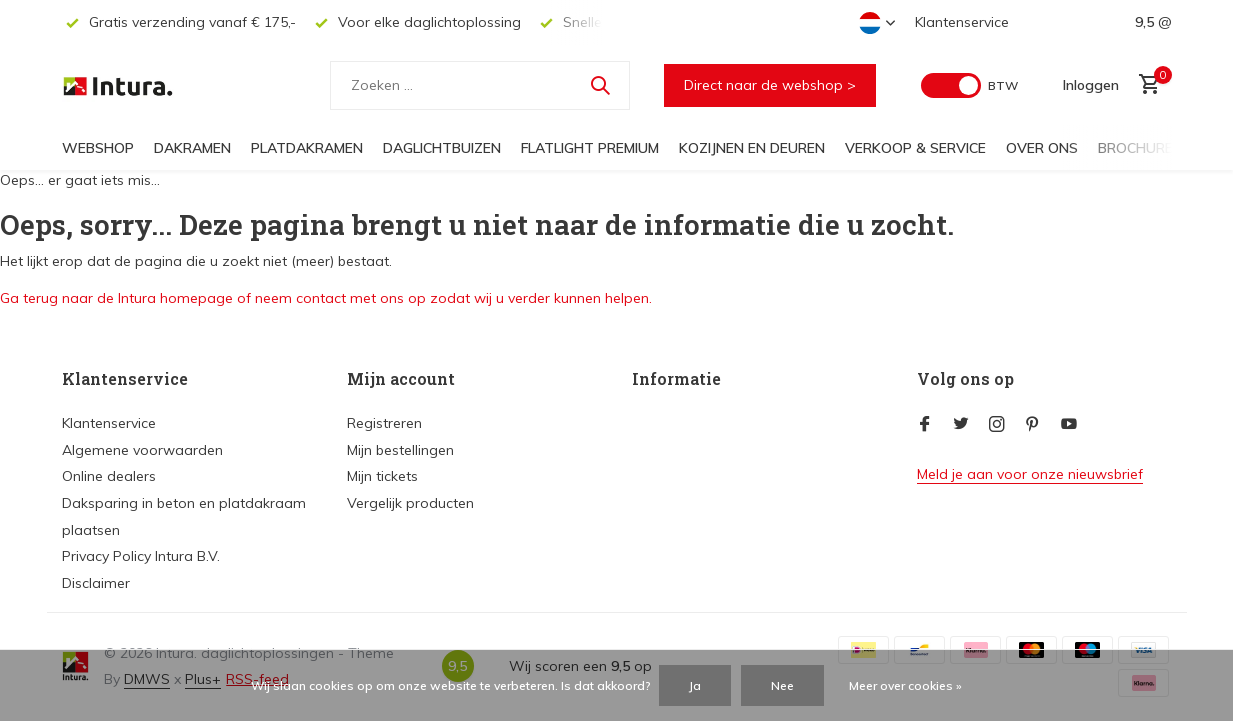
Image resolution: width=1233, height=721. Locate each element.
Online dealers (109, 476)
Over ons (1042, 148)
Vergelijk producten (410, 503)
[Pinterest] (1033, 425)
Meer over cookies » (905, 685)
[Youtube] (1069, 425)
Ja (695, 685)
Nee (782, 685)
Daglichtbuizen (442, 148)
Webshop (98, 148)
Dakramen (192, 148)
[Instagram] (997, 425)
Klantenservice (962, 22)
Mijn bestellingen (400, 450)
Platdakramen (307, 148)
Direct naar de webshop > (770, 85)
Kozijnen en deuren (752, 148)
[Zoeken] (480, 85)
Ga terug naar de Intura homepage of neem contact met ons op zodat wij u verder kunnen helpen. (326, 298)
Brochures (1140, 148)
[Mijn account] (1091, 85)
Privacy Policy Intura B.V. (141, 556)
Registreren (384, 423)
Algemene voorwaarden (142, 450)
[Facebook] (925, 425)
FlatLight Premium (590, 148)
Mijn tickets (382, 476)
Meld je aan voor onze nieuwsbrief (1030, 474)
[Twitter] (961, 425)
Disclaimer (96, 583)
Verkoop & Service (915, 148)
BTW (1003, 85)
